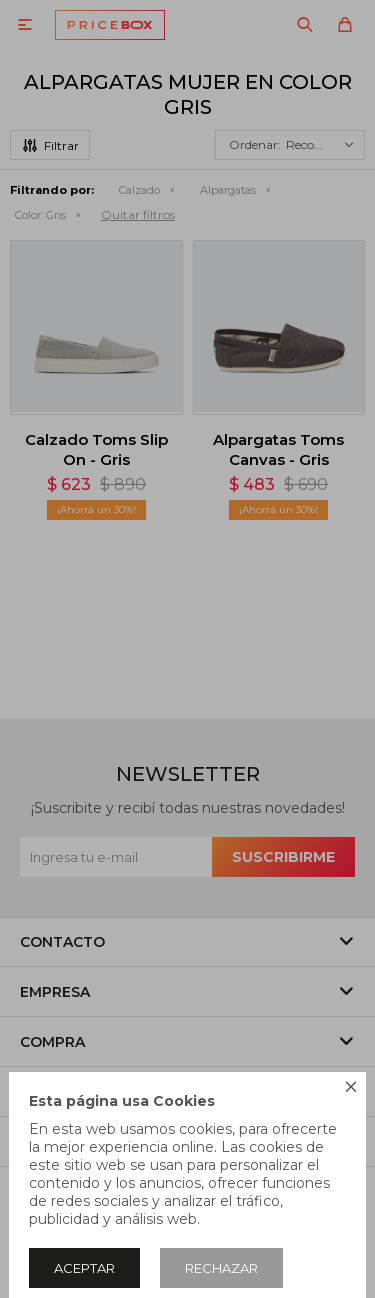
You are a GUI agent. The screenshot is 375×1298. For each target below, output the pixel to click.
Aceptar (84, 1268)
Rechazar (221, 1268)
